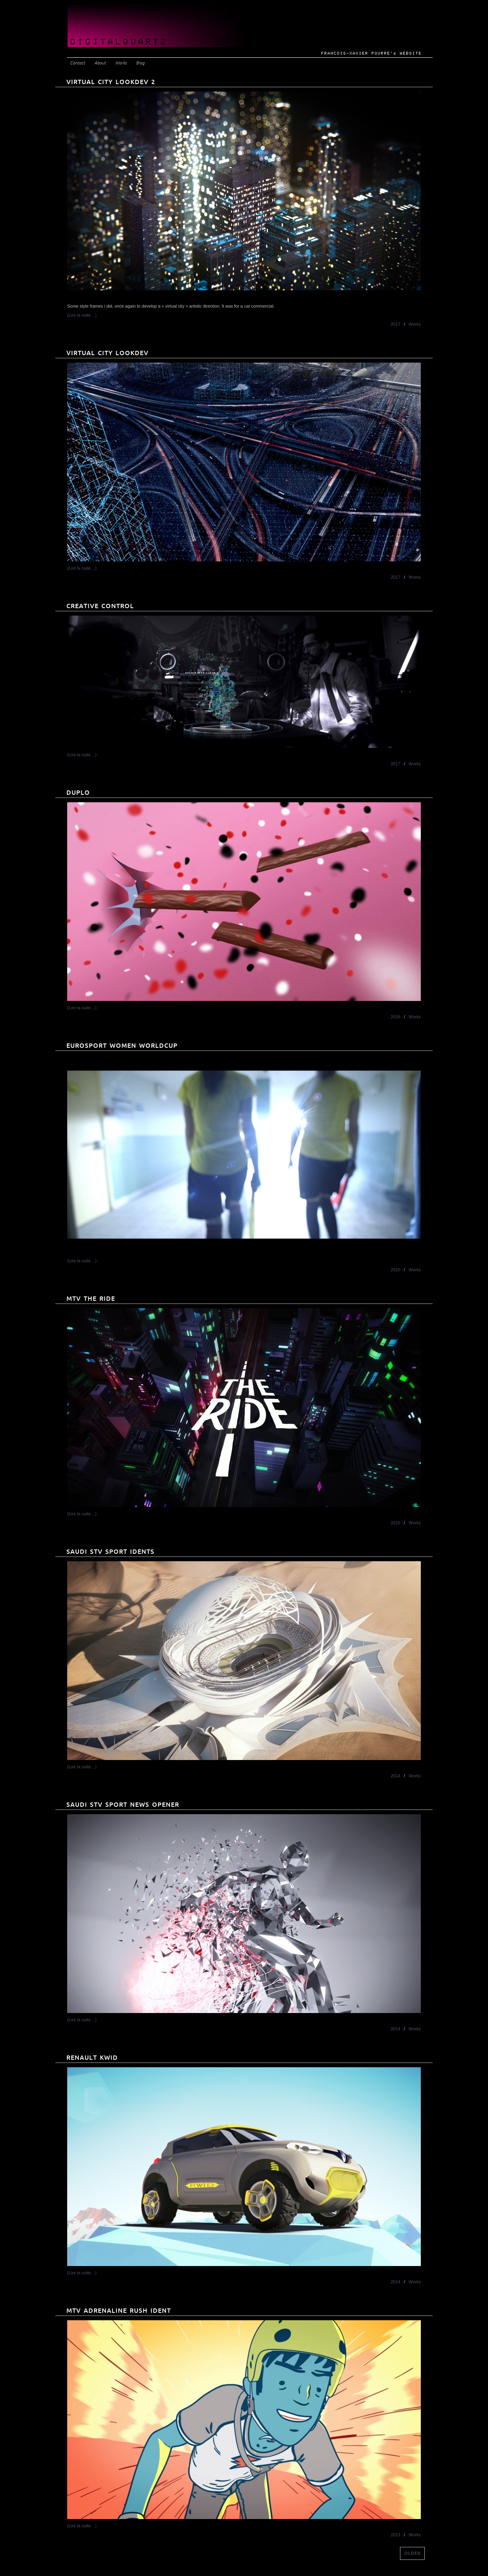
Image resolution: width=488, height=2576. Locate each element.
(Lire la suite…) (82, 315)
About (100, 63)
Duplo (78, 793)
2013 (395, 2534)
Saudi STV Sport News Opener (122, 1805)
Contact (77, 63)
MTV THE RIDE (90, 1299)
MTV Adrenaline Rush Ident (118, 2311)
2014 (395, 1775)
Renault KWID (92, 2058)
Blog (140, 63)
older (412, 2553)
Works (121, 63)
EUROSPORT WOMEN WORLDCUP (122, 1046)
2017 (395, 324)
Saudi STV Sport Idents (110, 1552)
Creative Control (100, 606)
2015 (395, 1269)
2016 (395, 1016)
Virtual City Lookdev (107, 353)
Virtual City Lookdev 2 (110, 82)
